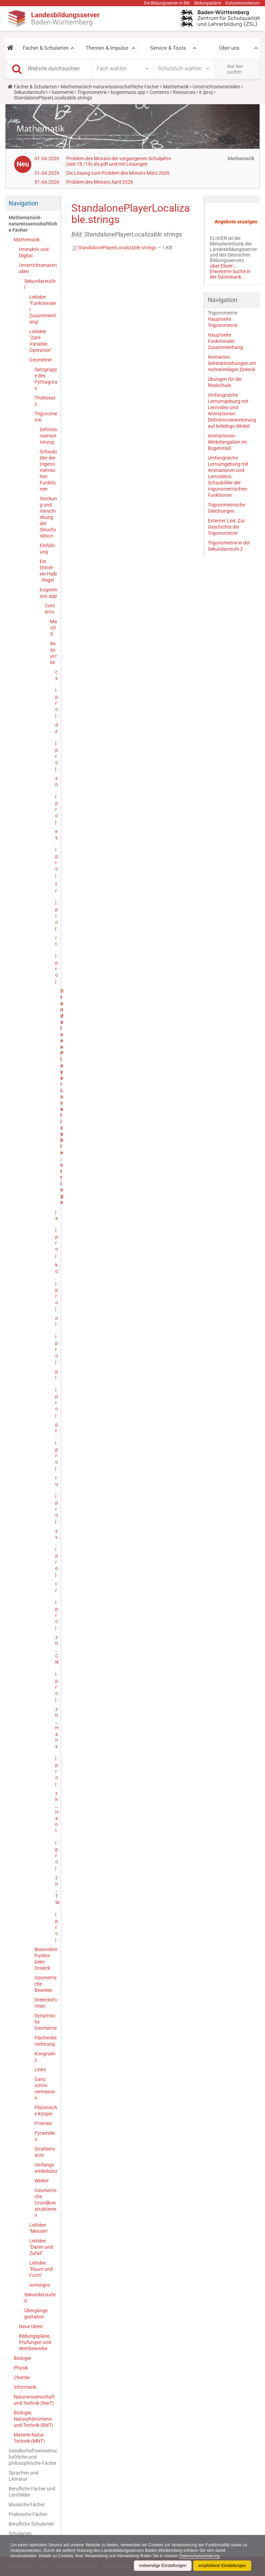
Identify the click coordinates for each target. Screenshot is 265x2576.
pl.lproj (56, 1393)
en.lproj (56, 799)
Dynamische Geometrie (46, 2022)
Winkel (41, 2180)
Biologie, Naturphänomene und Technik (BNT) (33, 2419)
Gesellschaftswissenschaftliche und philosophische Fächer (33, 2457)
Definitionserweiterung (48, 436)
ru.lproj (56, 1499)
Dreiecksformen (46, 2003)
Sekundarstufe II (40, 2298)
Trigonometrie (92, 92)
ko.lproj (56, 1286)
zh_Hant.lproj (56, 1831)
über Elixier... (223, 266)
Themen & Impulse (107, 48)
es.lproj (56, 853)
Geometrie (62, 92)
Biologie (22, 2358)
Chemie (22, 2377)
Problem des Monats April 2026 (99, 182)
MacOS (53, 628)
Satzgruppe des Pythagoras (46, 379)
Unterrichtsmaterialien (216, 86)
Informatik (25, 2387)
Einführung (47, 548)
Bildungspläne (207, 3)
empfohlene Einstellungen (222, 2565)
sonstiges (39, 2285)
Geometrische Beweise (46, 1984)
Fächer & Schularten (46, 48)
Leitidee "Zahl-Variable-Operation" (40, 341)
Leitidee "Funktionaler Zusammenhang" (42, 309)
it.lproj (206, 92)
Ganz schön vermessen (45, 2088)
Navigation (23, 203)
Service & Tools (168, 48)
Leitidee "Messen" (38, 2228)
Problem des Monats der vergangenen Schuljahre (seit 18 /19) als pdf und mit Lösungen (118, 161)
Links (40, 2069)
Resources (184, 92)
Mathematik (176, 86)
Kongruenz (45, 2057)
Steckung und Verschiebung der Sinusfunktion (48, 517)
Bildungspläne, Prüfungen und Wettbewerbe (35, 2342)
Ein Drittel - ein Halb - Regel (48, 571)
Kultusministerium (242, 3)
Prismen (43, 2123)
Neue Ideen (31, 2326)
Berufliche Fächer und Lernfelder (32, 2492)
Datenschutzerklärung (199, 2556)
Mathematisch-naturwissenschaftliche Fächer (110, 86)
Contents (159, 92)
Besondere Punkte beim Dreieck (46, 1959)
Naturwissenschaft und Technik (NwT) (34, 2400)
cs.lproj (56, 693)
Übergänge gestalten (36, 2313)
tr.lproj (56, 1605)
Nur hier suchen (235, 69)
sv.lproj (56, 1552)
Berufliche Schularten (31, 2524)
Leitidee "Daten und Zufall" (41, 2247)
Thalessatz (45, 401)
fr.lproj (56, 906)
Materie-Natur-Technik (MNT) (29, 2438)
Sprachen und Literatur (23, 2476)
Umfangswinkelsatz (46, 2168)
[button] (10, 48)
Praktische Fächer (28, 2514)
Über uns (229, 48)
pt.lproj (56, 1446)
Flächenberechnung (46, 2041)
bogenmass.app (128, 92)
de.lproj (56, 746)
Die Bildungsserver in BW (167, 3)
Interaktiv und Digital (34, 252)
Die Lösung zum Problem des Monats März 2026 (118, 173)
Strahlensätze (45, 2152)
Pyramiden (45, 2136)
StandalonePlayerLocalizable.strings (114, 247)
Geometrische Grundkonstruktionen (46, 2203)
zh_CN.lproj (56, 1668)
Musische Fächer (27, 2504)
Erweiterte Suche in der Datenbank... (230, 274)
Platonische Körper (46, 2110)
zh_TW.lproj (56, 1908)
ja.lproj (56, 1233)
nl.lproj (56, 1339)
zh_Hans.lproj (56, 1746)
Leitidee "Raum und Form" (41, 2269)
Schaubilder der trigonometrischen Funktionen (48, 470)
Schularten (20, 2533)
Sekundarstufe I (31, 92)
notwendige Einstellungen (162, 2565)
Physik (21, 2368)
